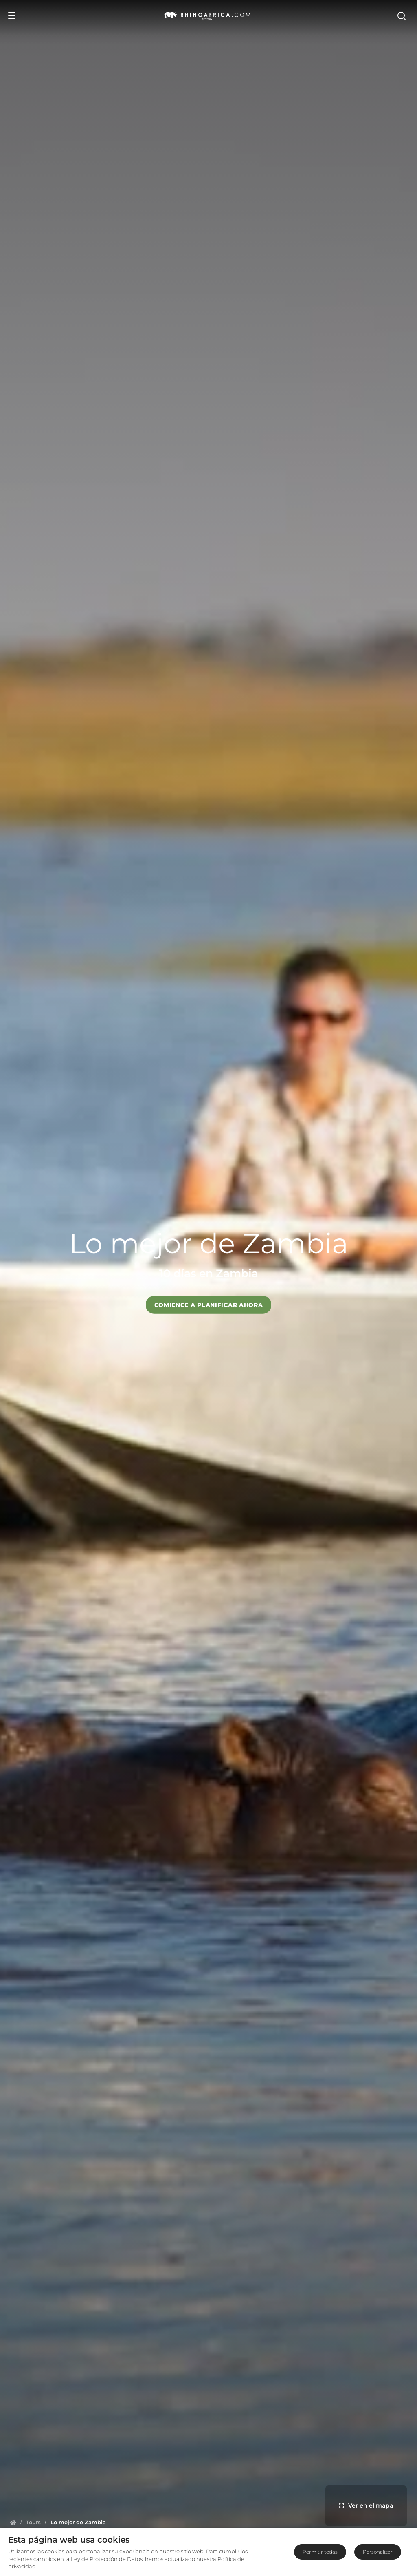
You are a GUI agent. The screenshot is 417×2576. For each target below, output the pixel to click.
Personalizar (378, 2552)
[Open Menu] (11, 15)
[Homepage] (13, 2522)
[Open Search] (403, 15)
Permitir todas (320, 2552)
